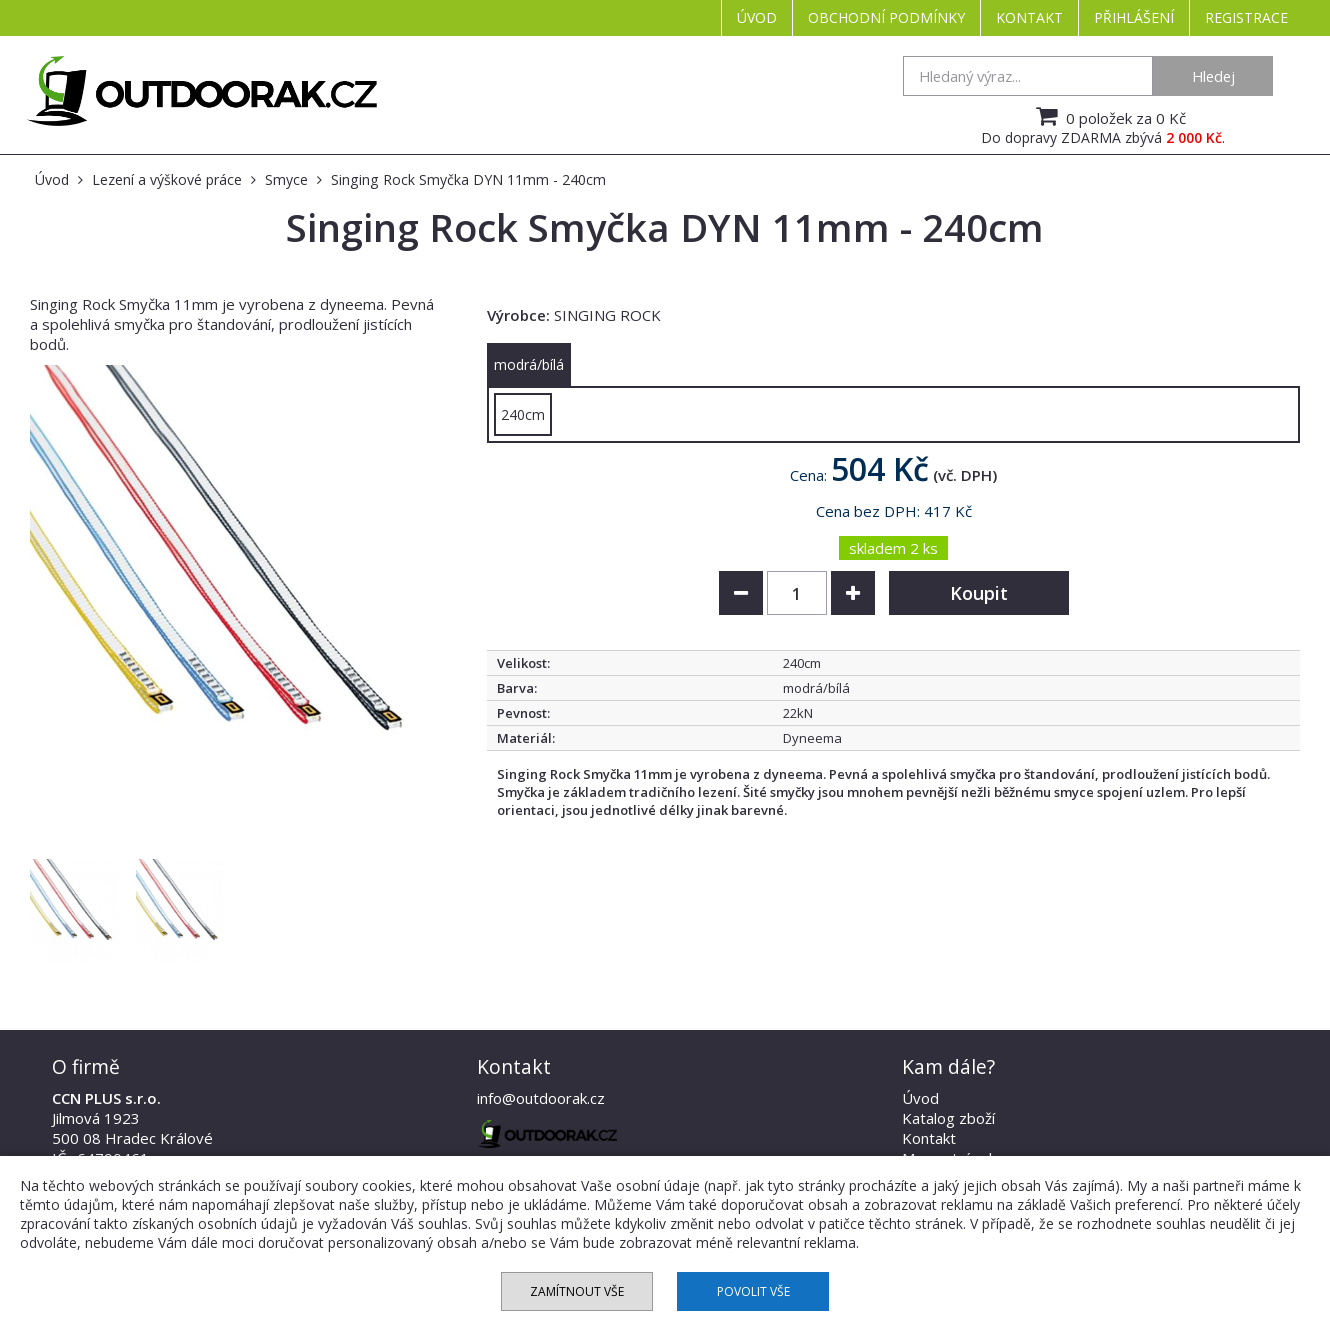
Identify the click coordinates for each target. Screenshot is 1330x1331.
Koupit (979, 593)
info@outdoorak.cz (541, 1098)
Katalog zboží (948, 1118)
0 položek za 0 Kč (1108, 116)
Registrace (1246, 17)
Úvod (757, 17)
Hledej (1213, 76)
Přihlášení (1134, 17)
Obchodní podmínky (886, 17)
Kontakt (1029, 17)
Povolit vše (753, 1291)
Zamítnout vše (577, 1291)
